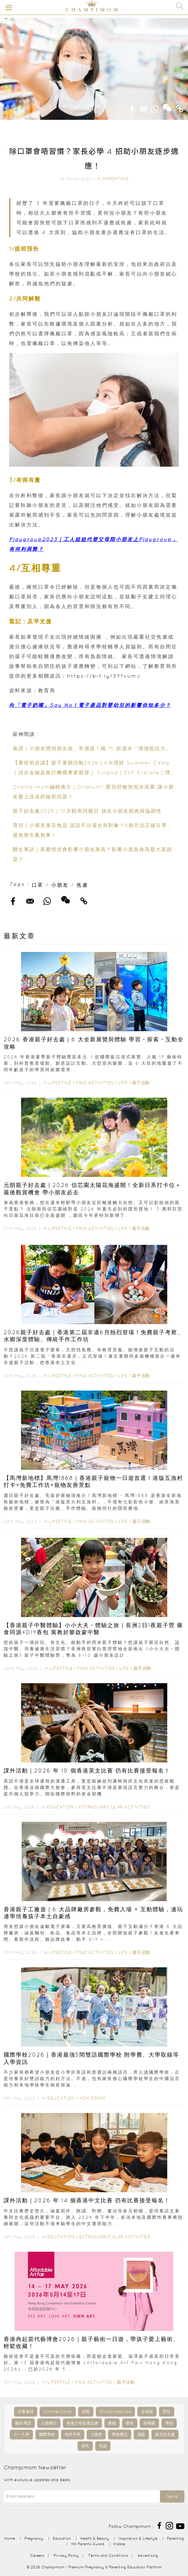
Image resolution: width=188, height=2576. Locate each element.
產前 (130, 2423)
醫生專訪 (23, 2423)
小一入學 (21, 2434)
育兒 (167, 2411)
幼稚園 (149, 2423)
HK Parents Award (87, 2544)
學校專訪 (120, 2434)
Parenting (116, 178)
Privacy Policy (66, 2555)
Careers (37, 2555)
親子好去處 (165, 2434)
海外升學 (73, 2434)
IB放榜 (96, 2434)
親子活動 (141, 1082)
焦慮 (82, 885)
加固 (86, 2411)
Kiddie (119, 2544)
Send (172, 2496)
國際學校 (47, 2434)
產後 (112, 2423)
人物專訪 (49, 2423)
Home (9, 2538)
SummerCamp (57, 2411)
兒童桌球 (26, 2411)
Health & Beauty (94, 2538)
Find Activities (95, 1082)
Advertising (148, 2555)
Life (122, 1082)
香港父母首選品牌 (82, 2423)
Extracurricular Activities (114, 1807)
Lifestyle (60, 1082)
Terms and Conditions (108, 2555)
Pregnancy (33, 2538)
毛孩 (103, 2446)
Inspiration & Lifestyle (137, 2538)
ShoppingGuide (115, 2411)
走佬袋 (147, 2411)
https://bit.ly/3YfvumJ (104, 676)
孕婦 (169, 2423)
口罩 (37, 885)
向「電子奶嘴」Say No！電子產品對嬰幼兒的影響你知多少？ (90, 705)
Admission (92, 2098)
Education (60, 1807)
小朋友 (60, 885)
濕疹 (141, 2434)
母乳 (85, 2446)
